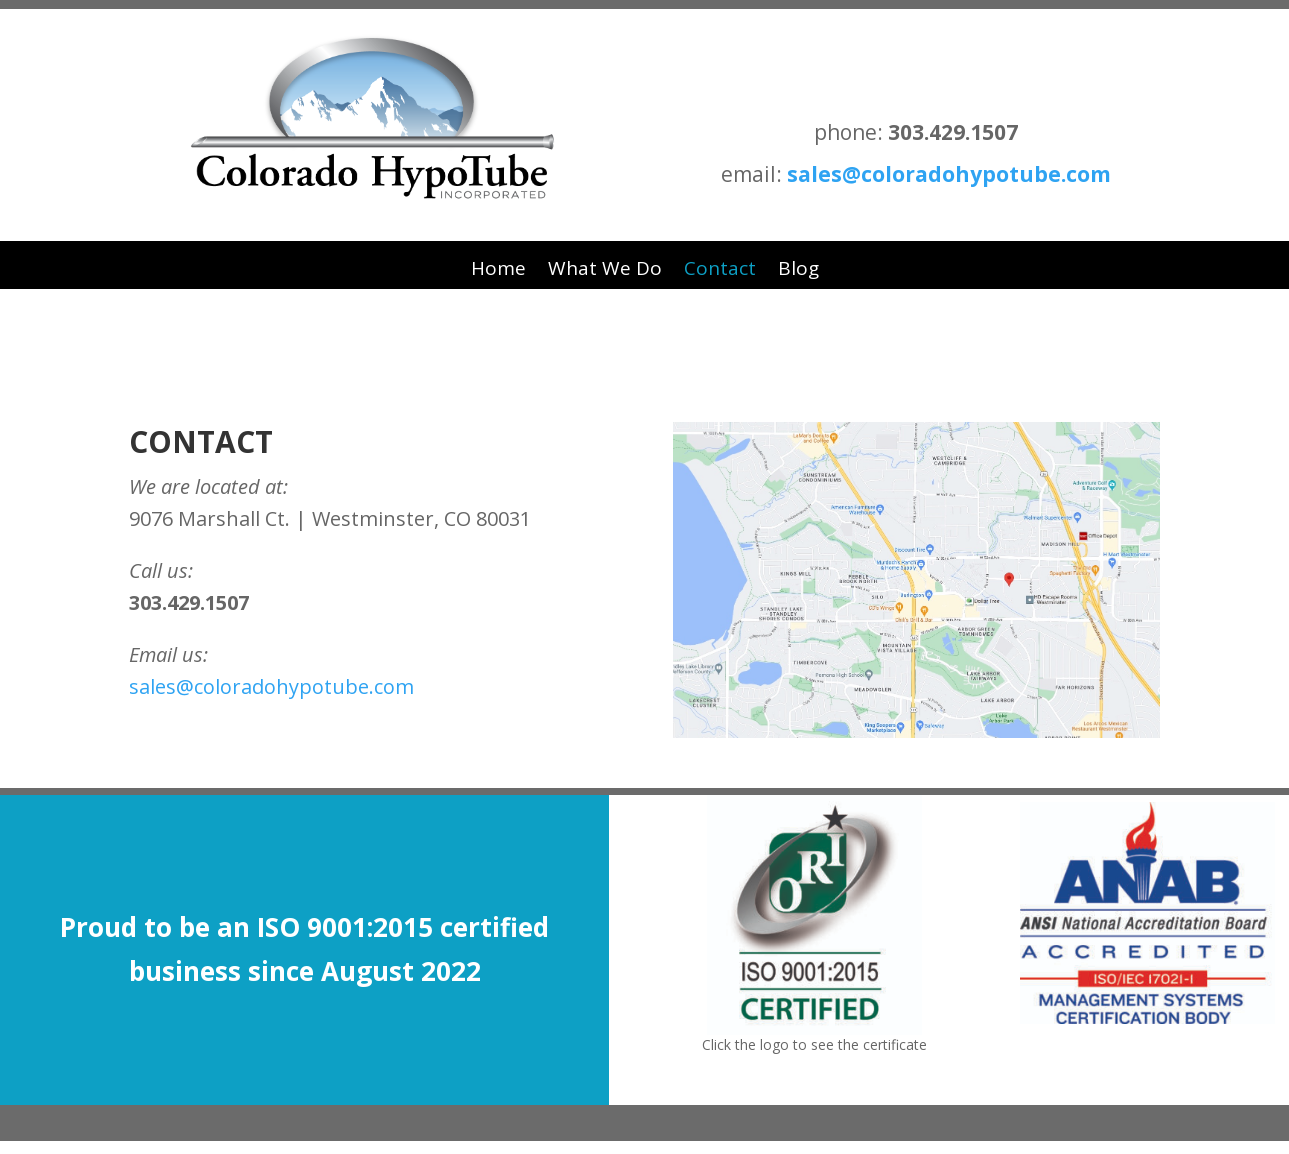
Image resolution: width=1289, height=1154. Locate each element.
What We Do (605, 268)
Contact (720, 268)
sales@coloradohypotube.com (949, 174)
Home (498, 268)
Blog (798, 268)
